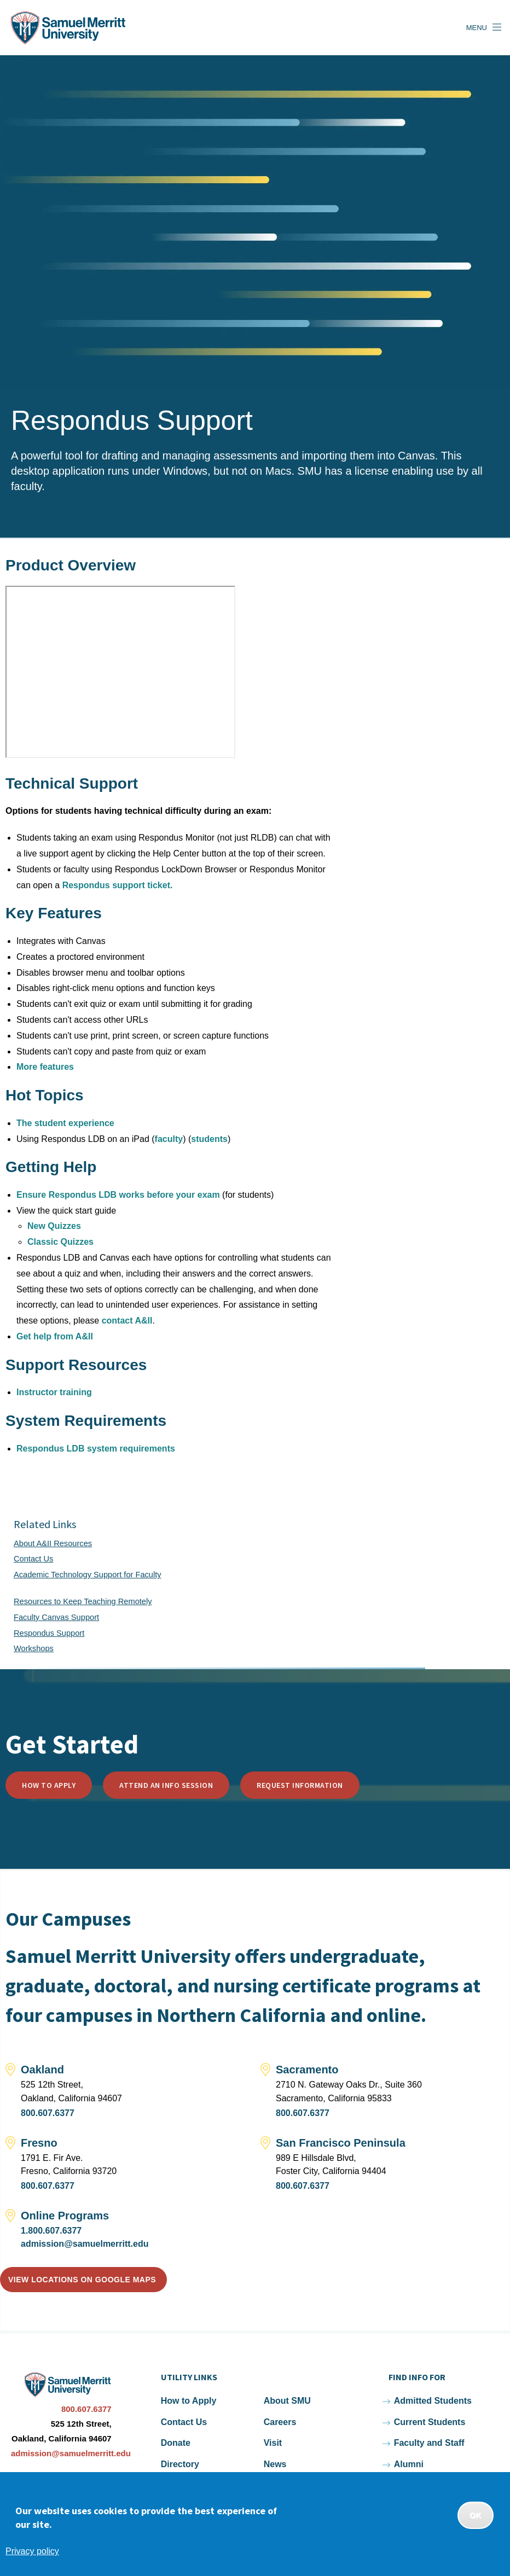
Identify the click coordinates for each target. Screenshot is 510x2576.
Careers (280, 2422)
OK (476, 2515)
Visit (273, 2442)
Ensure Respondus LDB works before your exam (118, 1194)
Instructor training (54, 1392)
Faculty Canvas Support (56, 1617)
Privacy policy (32, 2551)
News (275, 2464)
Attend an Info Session (166, 1785)
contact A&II (127, 1320)
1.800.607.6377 (51, 2230)
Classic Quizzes (60, 1241)
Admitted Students (433, 2400)
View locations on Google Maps (82, 2279)
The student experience (65, 1123)
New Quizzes (54, 1226)
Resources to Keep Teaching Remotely (83, 1601)
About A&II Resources (53, 1543)
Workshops (34, 1648)
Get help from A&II (54, 1336)
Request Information (300, 1785)
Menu (476, 28)
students (209, 1139)
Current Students (430, 2422)
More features (45, 1066)
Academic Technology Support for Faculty (87, 1574)
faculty (169, 1139)
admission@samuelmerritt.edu (84, 2243)
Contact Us (33, 1558)
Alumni (409, 2464)
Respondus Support (49, 1633)
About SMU (287, 2400)
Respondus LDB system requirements (95, 1448)
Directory (180, 2464)
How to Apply (49, 1785)
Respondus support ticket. (117, 885)
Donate (175, 2442)
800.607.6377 (47, 2113)
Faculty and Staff (429, 2442)
